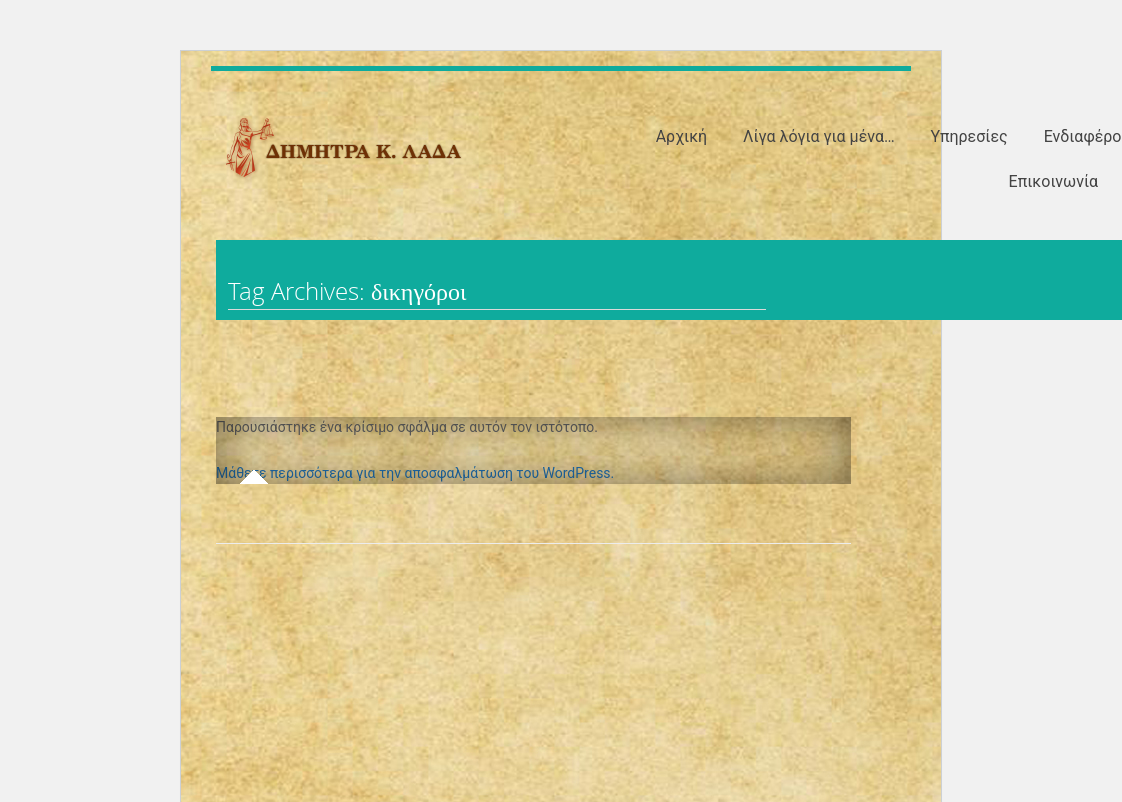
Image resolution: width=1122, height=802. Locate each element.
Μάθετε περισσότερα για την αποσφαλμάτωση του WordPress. (415, 473)
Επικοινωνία (1054, 181)
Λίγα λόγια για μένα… (819, 136)
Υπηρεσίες (968, 136)
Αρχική (682, 136)
